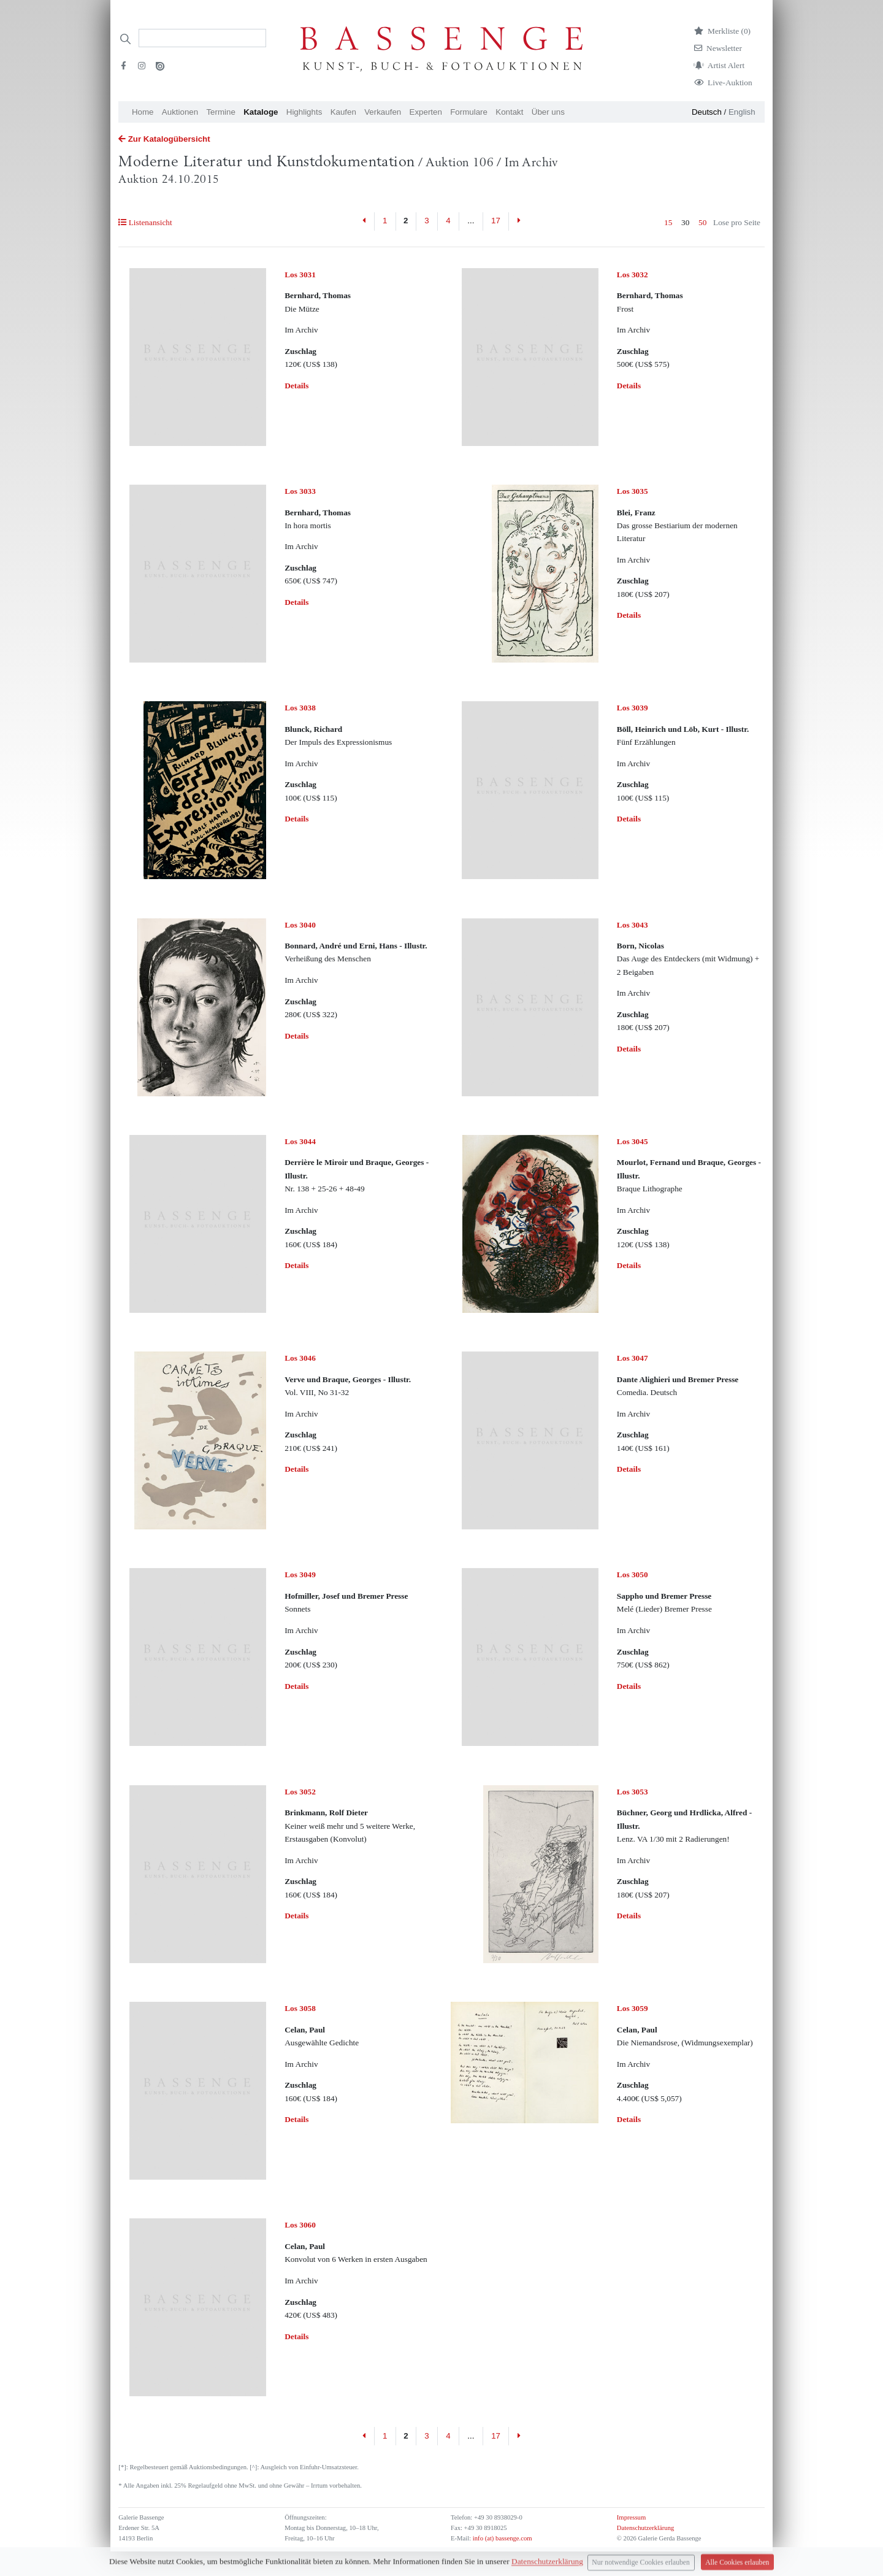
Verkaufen (382, 112)
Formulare (468, 112)
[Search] (202, 38)
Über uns (548, 112)
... (470, 220)
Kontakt (509, 112)
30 (685, 222)
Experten (426, 112)
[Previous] (364, 221)
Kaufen (343, 112)
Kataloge (260, 112)
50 (702, 222)
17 (495, 220)
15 (668, 222)
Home (143, 112)
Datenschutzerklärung (646, 2527)
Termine (220, 112)
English (741, 112)
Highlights (304, 112)
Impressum (631, 2517)
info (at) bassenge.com (501, 2538)
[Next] (518, 221)
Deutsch (707, 112)
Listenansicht (145, 222)
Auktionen (180, 112)
